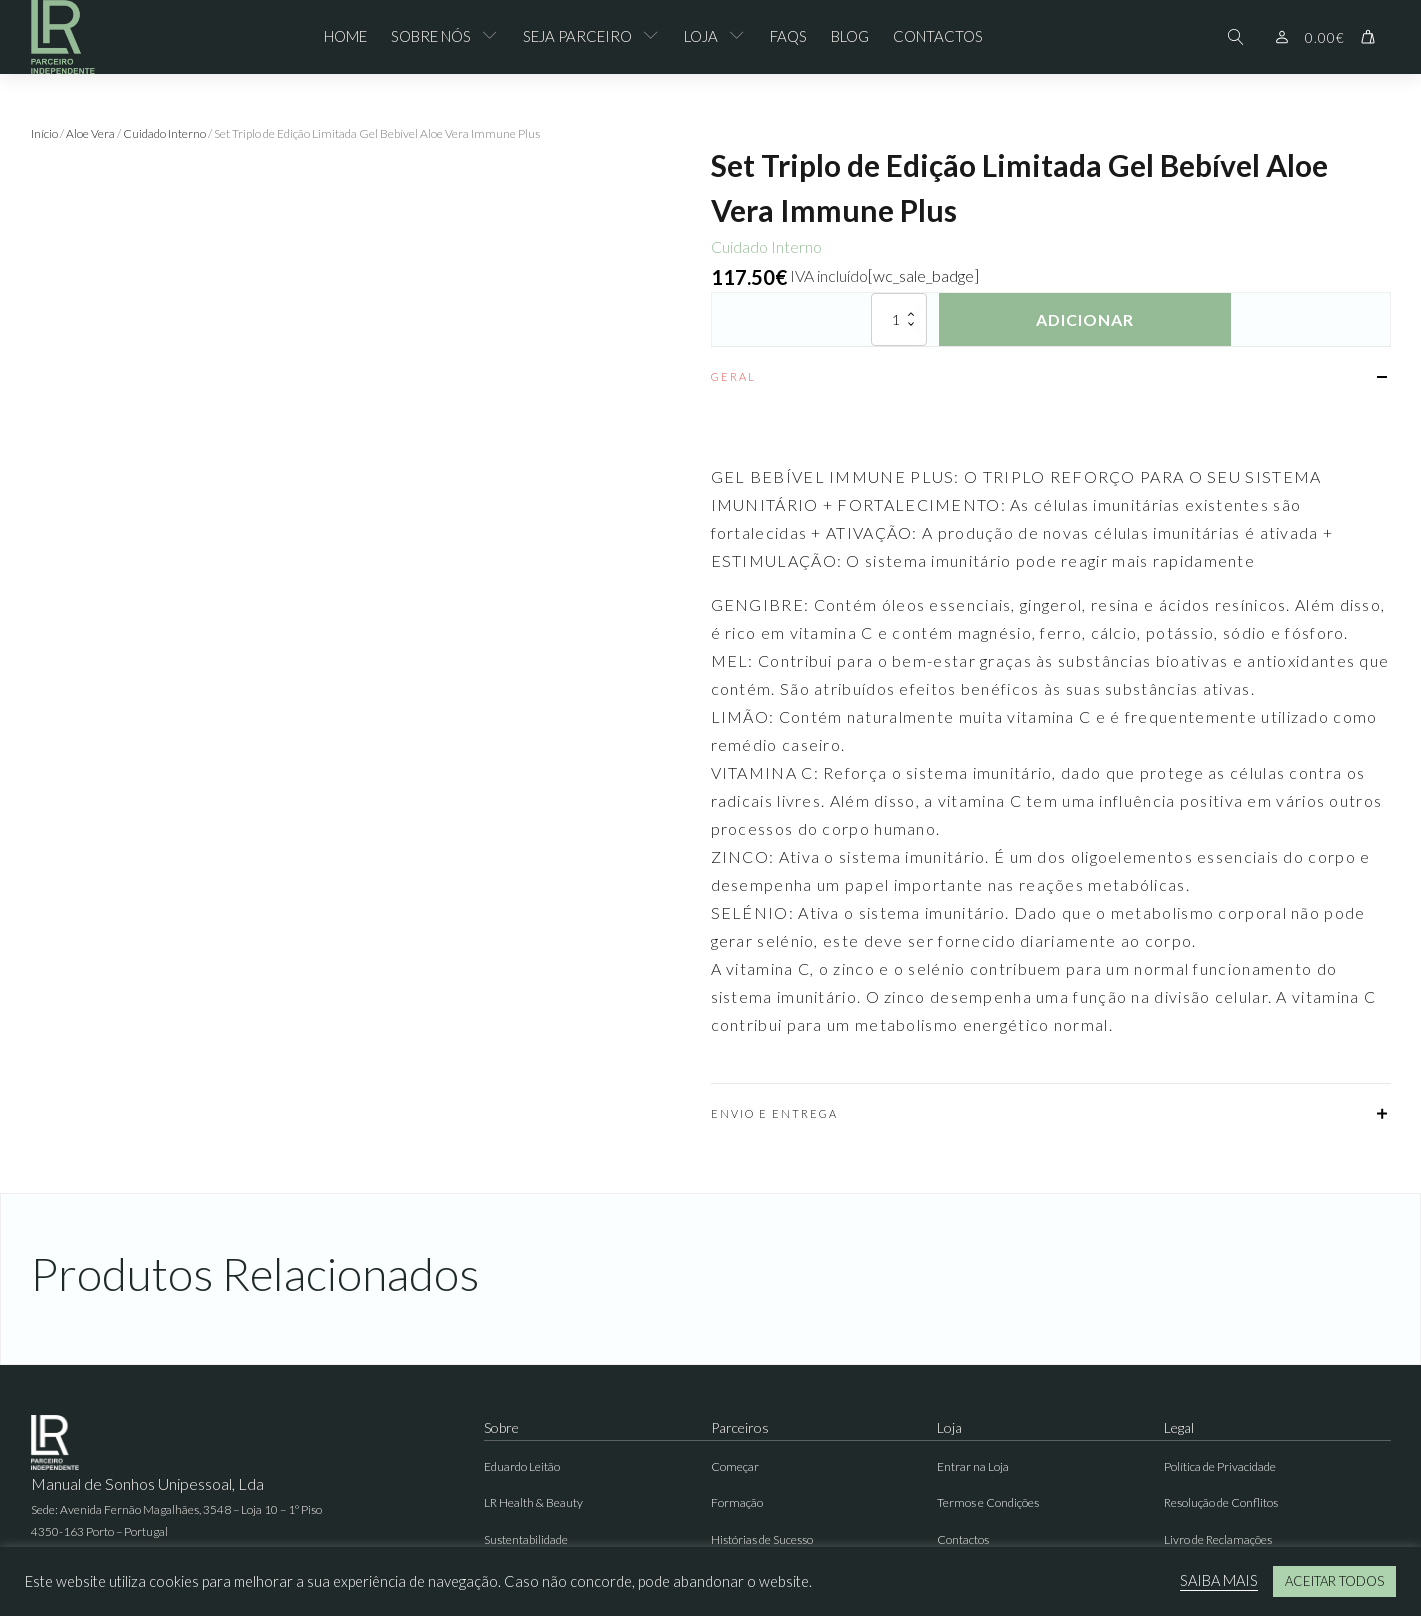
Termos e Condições (988, 1502)
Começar (735, 1466)
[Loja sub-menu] (741, 37)
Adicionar (1085, 319)
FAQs (788, 36)
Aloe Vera (90, 133)
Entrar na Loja (973, 1466)
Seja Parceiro (577, 36)
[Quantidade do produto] (899, 319)
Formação (737, 1502)
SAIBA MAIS (1219, 1580)
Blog (850, 36)
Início (44, 133)
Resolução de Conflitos (1221, 1502)
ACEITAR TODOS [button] (1334, 1581)
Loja (701, 36)
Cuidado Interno (164, 133)
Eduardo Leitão (522, 1466)
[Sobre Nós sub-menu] (494, 37)
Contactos (938, 36)
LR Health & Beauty (533, 1502)
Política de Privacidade (1220, 1466)
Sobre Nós (431, 36)
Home (345, 36)
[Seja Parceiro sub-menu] (655, 37)
